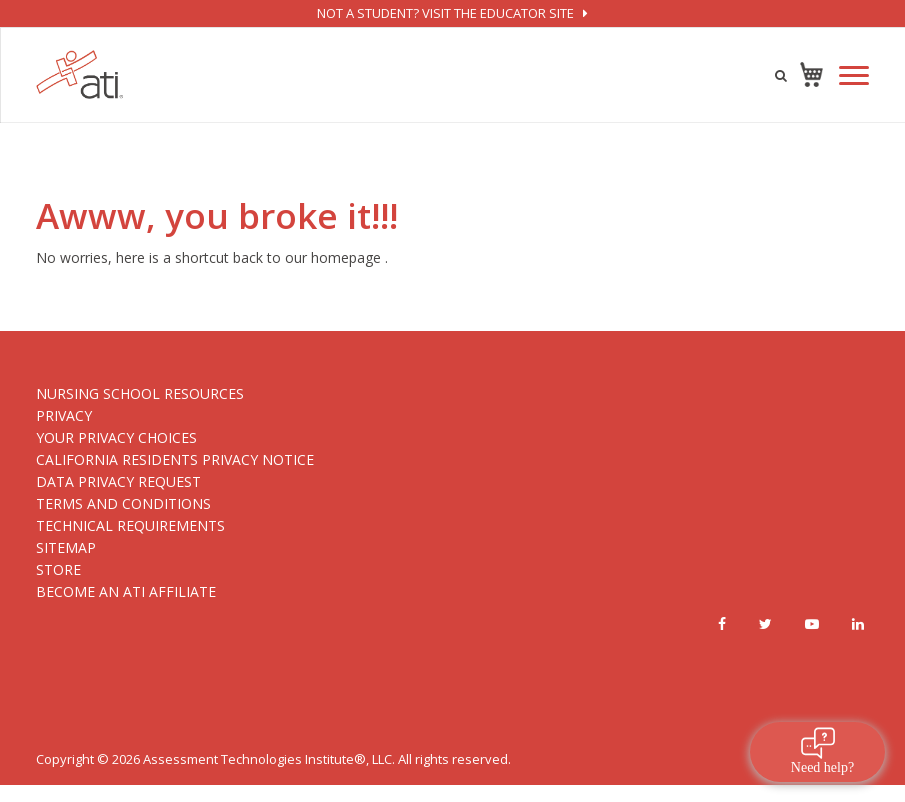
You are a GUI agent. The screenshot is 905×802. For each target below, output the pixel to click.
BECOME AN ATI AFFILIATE (126, 591)
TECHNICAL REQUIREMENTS (130, 525)
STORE (58, 569)
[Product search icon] (781, 75)
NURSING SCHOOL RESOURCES (140, 393)
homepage (346, 257)
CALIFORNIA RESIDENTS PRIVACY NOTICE (175, 459)
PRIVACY (64, 415)
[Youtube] (812, 624)
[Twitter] (765, 624)
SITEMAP (66, 547)
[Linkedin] (858, 624)
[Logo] (80, 74)
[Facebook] (722, 624)
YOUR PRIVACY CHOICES (116, 437)
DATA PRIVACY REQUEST (118, 481)
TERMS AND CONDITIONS (123, 503)
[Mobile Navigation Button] (854, 75)
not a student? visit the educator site (452, 13)
